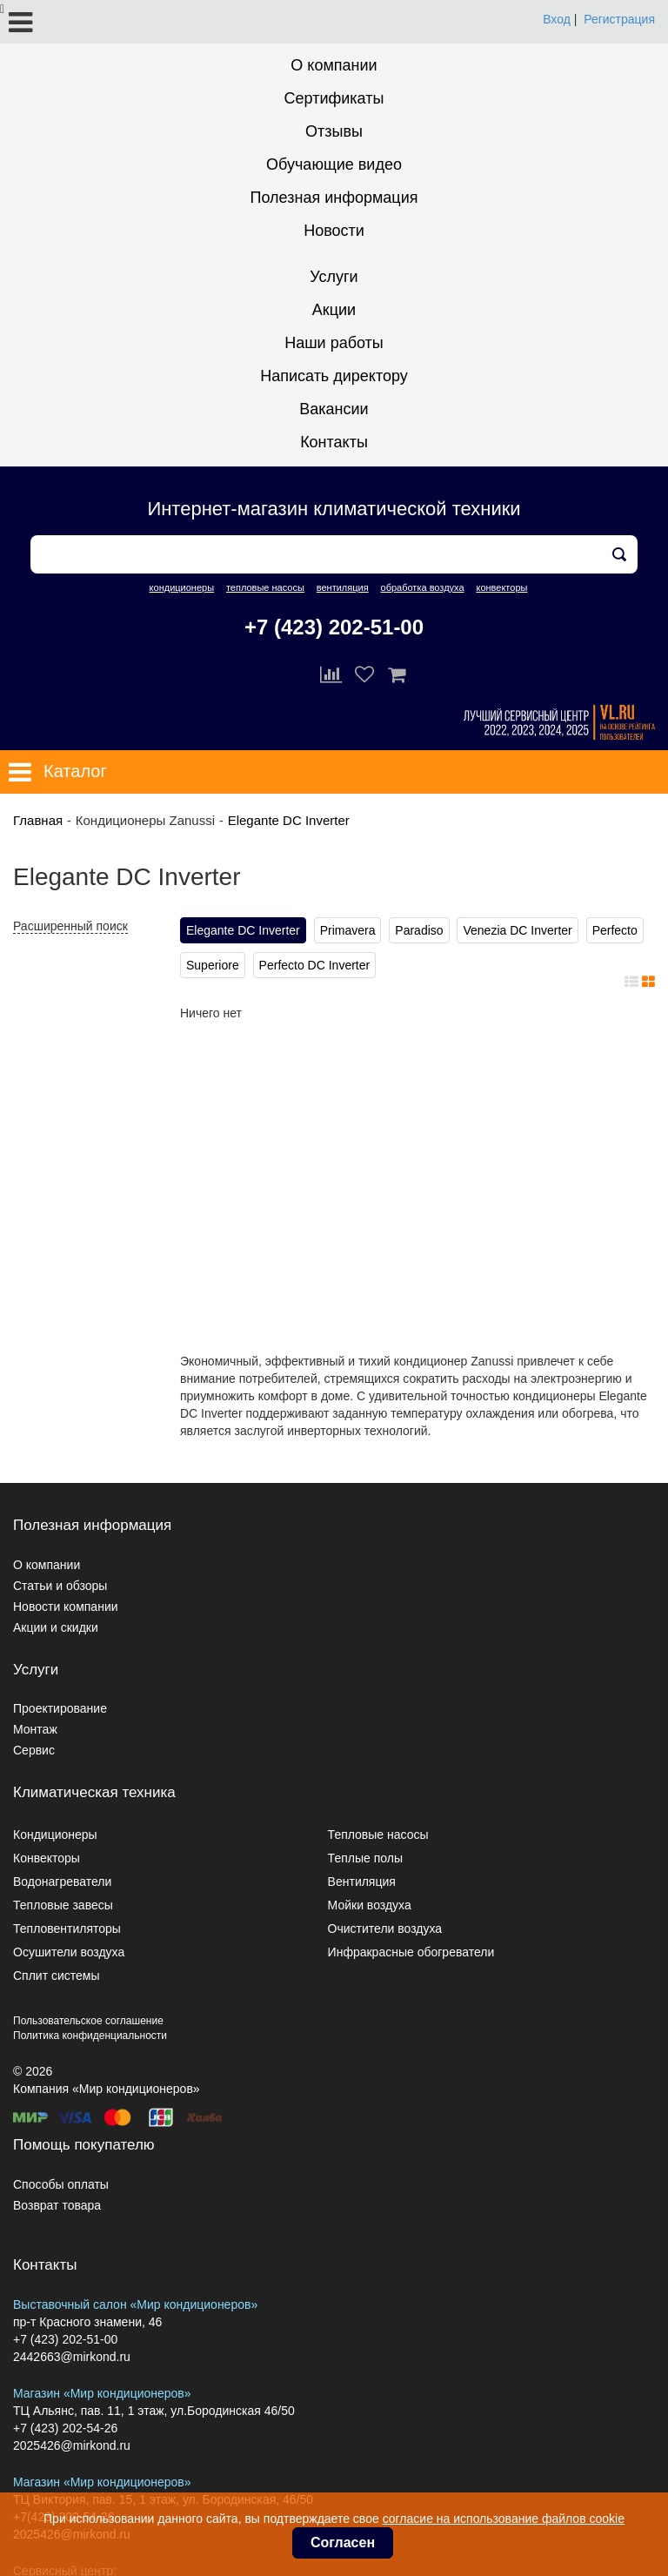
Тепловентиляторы (67, 1928)
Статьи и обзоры (60, 1586)
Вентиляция (362, 1881)
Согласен (343, 2542)
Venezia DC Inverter (517, 930)
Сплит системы (56, 1975)
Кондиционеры (55, 1834)
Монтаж (35, 1729)
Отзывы (334, 131)
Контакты (334, 442)
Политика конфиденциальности (90, 2035)
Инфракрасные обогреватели (411, 1952)
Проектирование (60, 1708)
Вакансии (333, 409)
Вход (557, 19)
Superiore (212, 965)
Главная (38, 820)
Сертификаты (334, 98)
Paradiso (419, 930)
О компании (334, 65)
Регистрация (619, 19)
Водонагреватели (62, 1881)
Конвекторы (46, 1858)
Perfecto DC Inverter (315, 965)
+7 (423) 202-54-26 (65, 2428)
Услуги (333, 276)
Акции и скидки (55, 1627)
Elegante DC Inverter (289, 820)
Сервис (34, 1750)
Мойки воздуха (369, 1905)
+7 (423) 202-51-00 (334, 627)
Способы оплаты (61, 2184)
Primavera (348, 930)
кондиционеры (182, 587)
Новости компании (65, 1606)
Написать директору (334, 376)
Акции (334, 310)
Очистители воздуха (385, 1928)
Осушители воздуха (68, 1952)
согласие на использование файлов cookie (504, 2519)
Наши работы (334, 343)
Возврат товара (57, 2205)
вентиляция (343, 587)
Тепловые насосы (378, 1834)
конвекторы (501, 587)
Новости (334, 230)
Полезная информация (334, 197)
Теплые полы (365, 1858)
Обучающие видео (334, 164)
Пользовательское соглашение (88, 2021)
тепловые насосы (265, 587)
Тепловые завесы (63, 1905)
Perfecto (615, 930)
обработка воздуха (422, 587)
